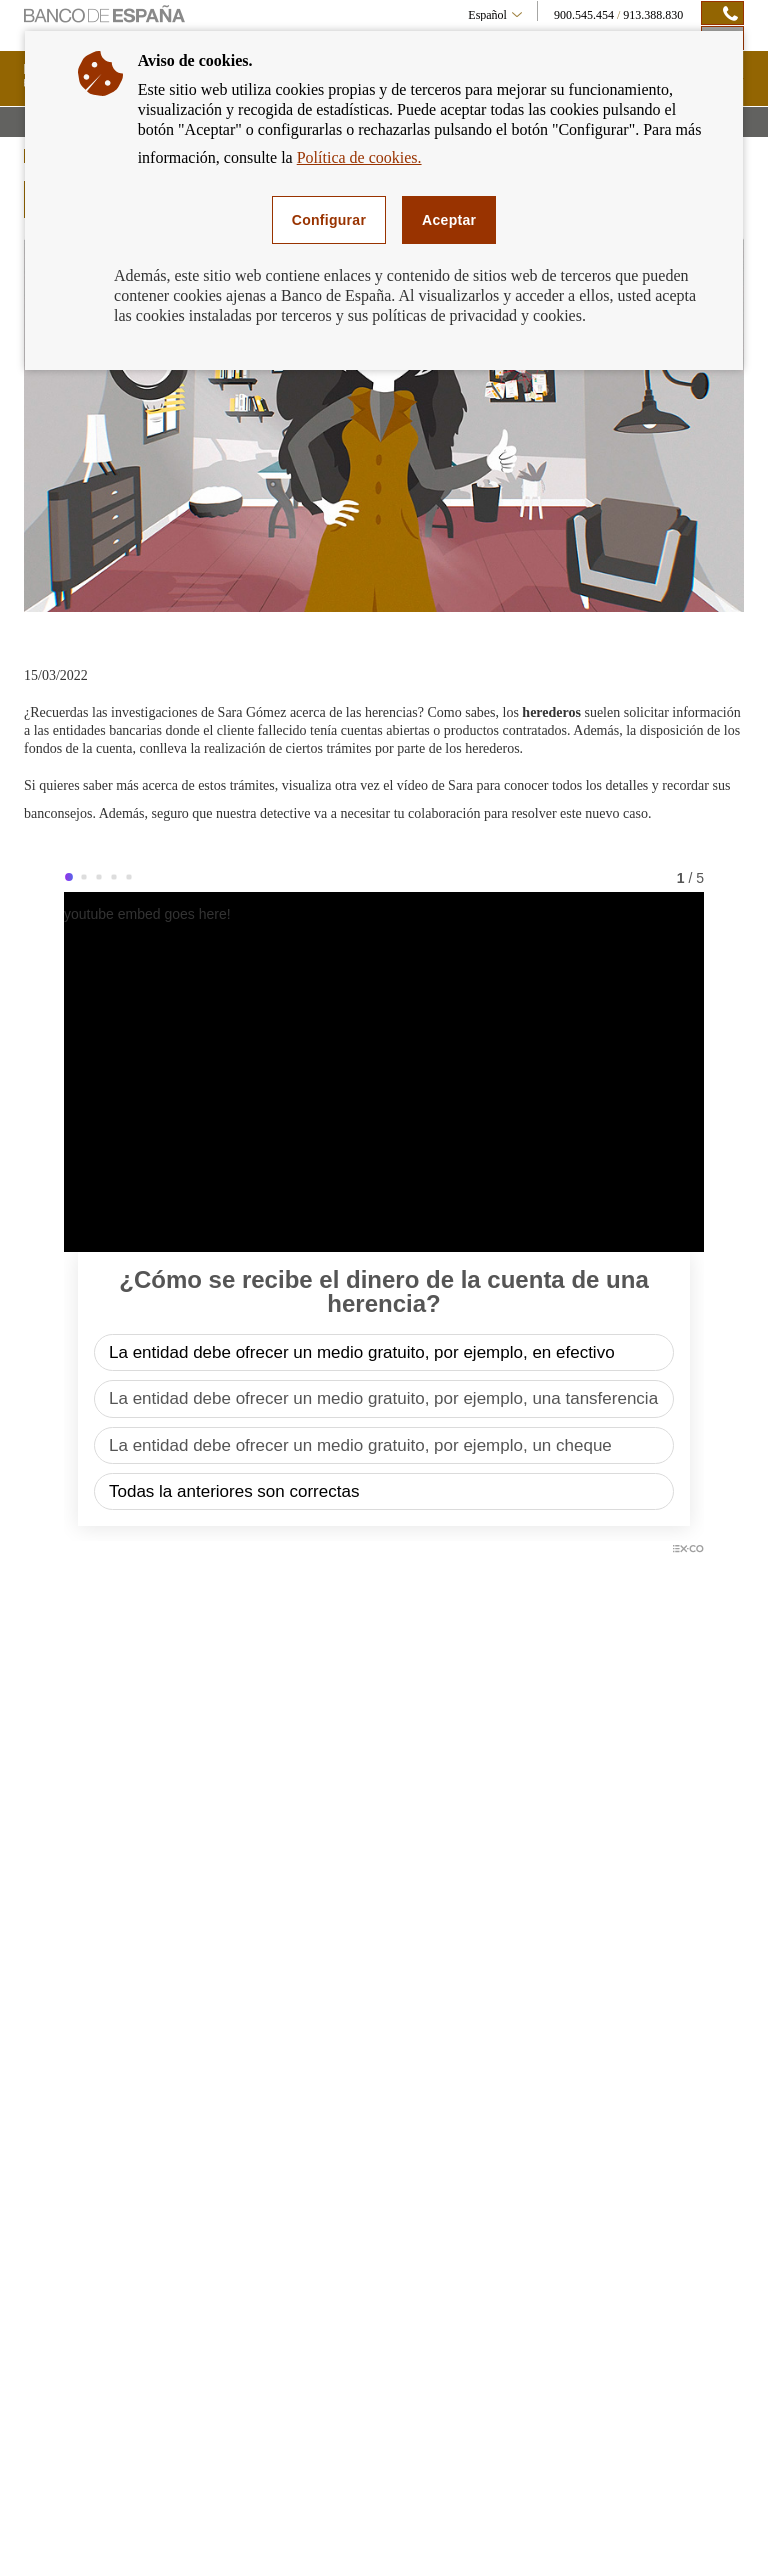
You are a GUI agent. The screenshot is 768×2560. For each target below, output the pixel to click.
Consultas (533, 2505)
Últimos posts (384, 1879)
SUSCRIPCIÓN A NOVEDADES (144, 1880)
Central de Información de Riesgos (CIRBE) (646, 2257)
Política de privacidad (318, 2505)
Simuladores (317, 2185)
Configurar (329, 220)
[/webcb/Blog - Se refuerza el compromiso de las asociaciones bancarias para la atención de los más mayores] (566, 1791)
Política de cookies (440, 2505)
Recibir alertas (386, 1977)
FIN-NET (586, 2303)
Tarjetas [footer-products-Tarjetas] (59, 2249)
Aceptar (449, 220)
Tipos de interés (325, 2217)
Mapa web (49, 2505)
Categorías (624, 1879)
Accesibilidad (209, 2505)
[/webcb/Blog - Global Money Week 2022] (202, 1791)
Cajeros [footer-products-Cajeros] (58, 2313)
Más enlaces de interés (617, 2379)
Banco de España (604, 2212)
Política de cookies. (359, 157)
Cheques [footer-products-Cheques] (60, 2281)
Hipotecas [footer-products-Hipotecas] (64, 2185)
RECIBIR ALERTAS (648, 2096)
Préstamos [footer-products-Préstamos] (64, 2217)
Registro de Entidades (615, 2341)
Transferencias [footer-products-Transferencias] (75, 2345)
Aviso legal (125, 2505)
